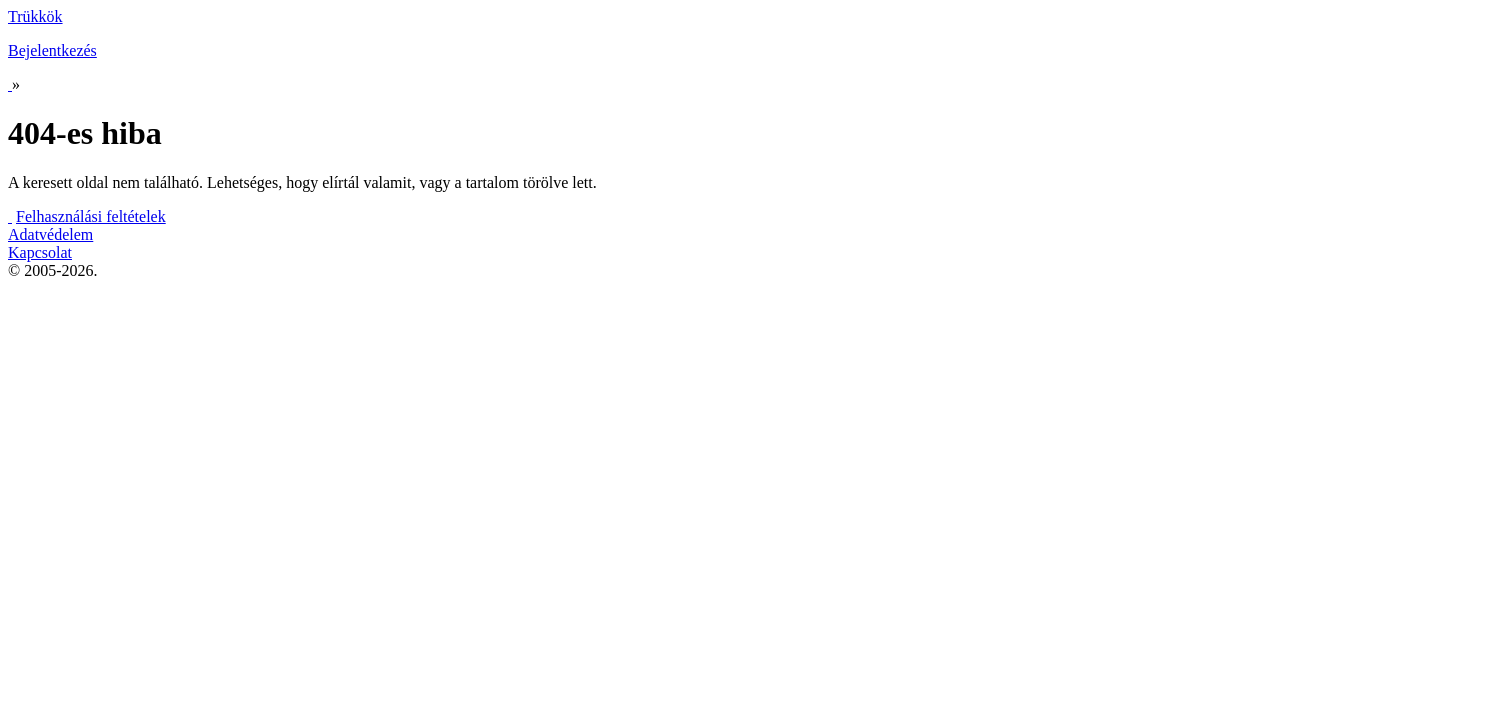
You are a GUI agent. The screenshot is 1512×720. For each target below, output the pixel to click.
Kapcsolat (40, 252)
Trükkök (35, 16)
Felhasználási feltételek (91, 216)
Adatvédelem (50, 234)
